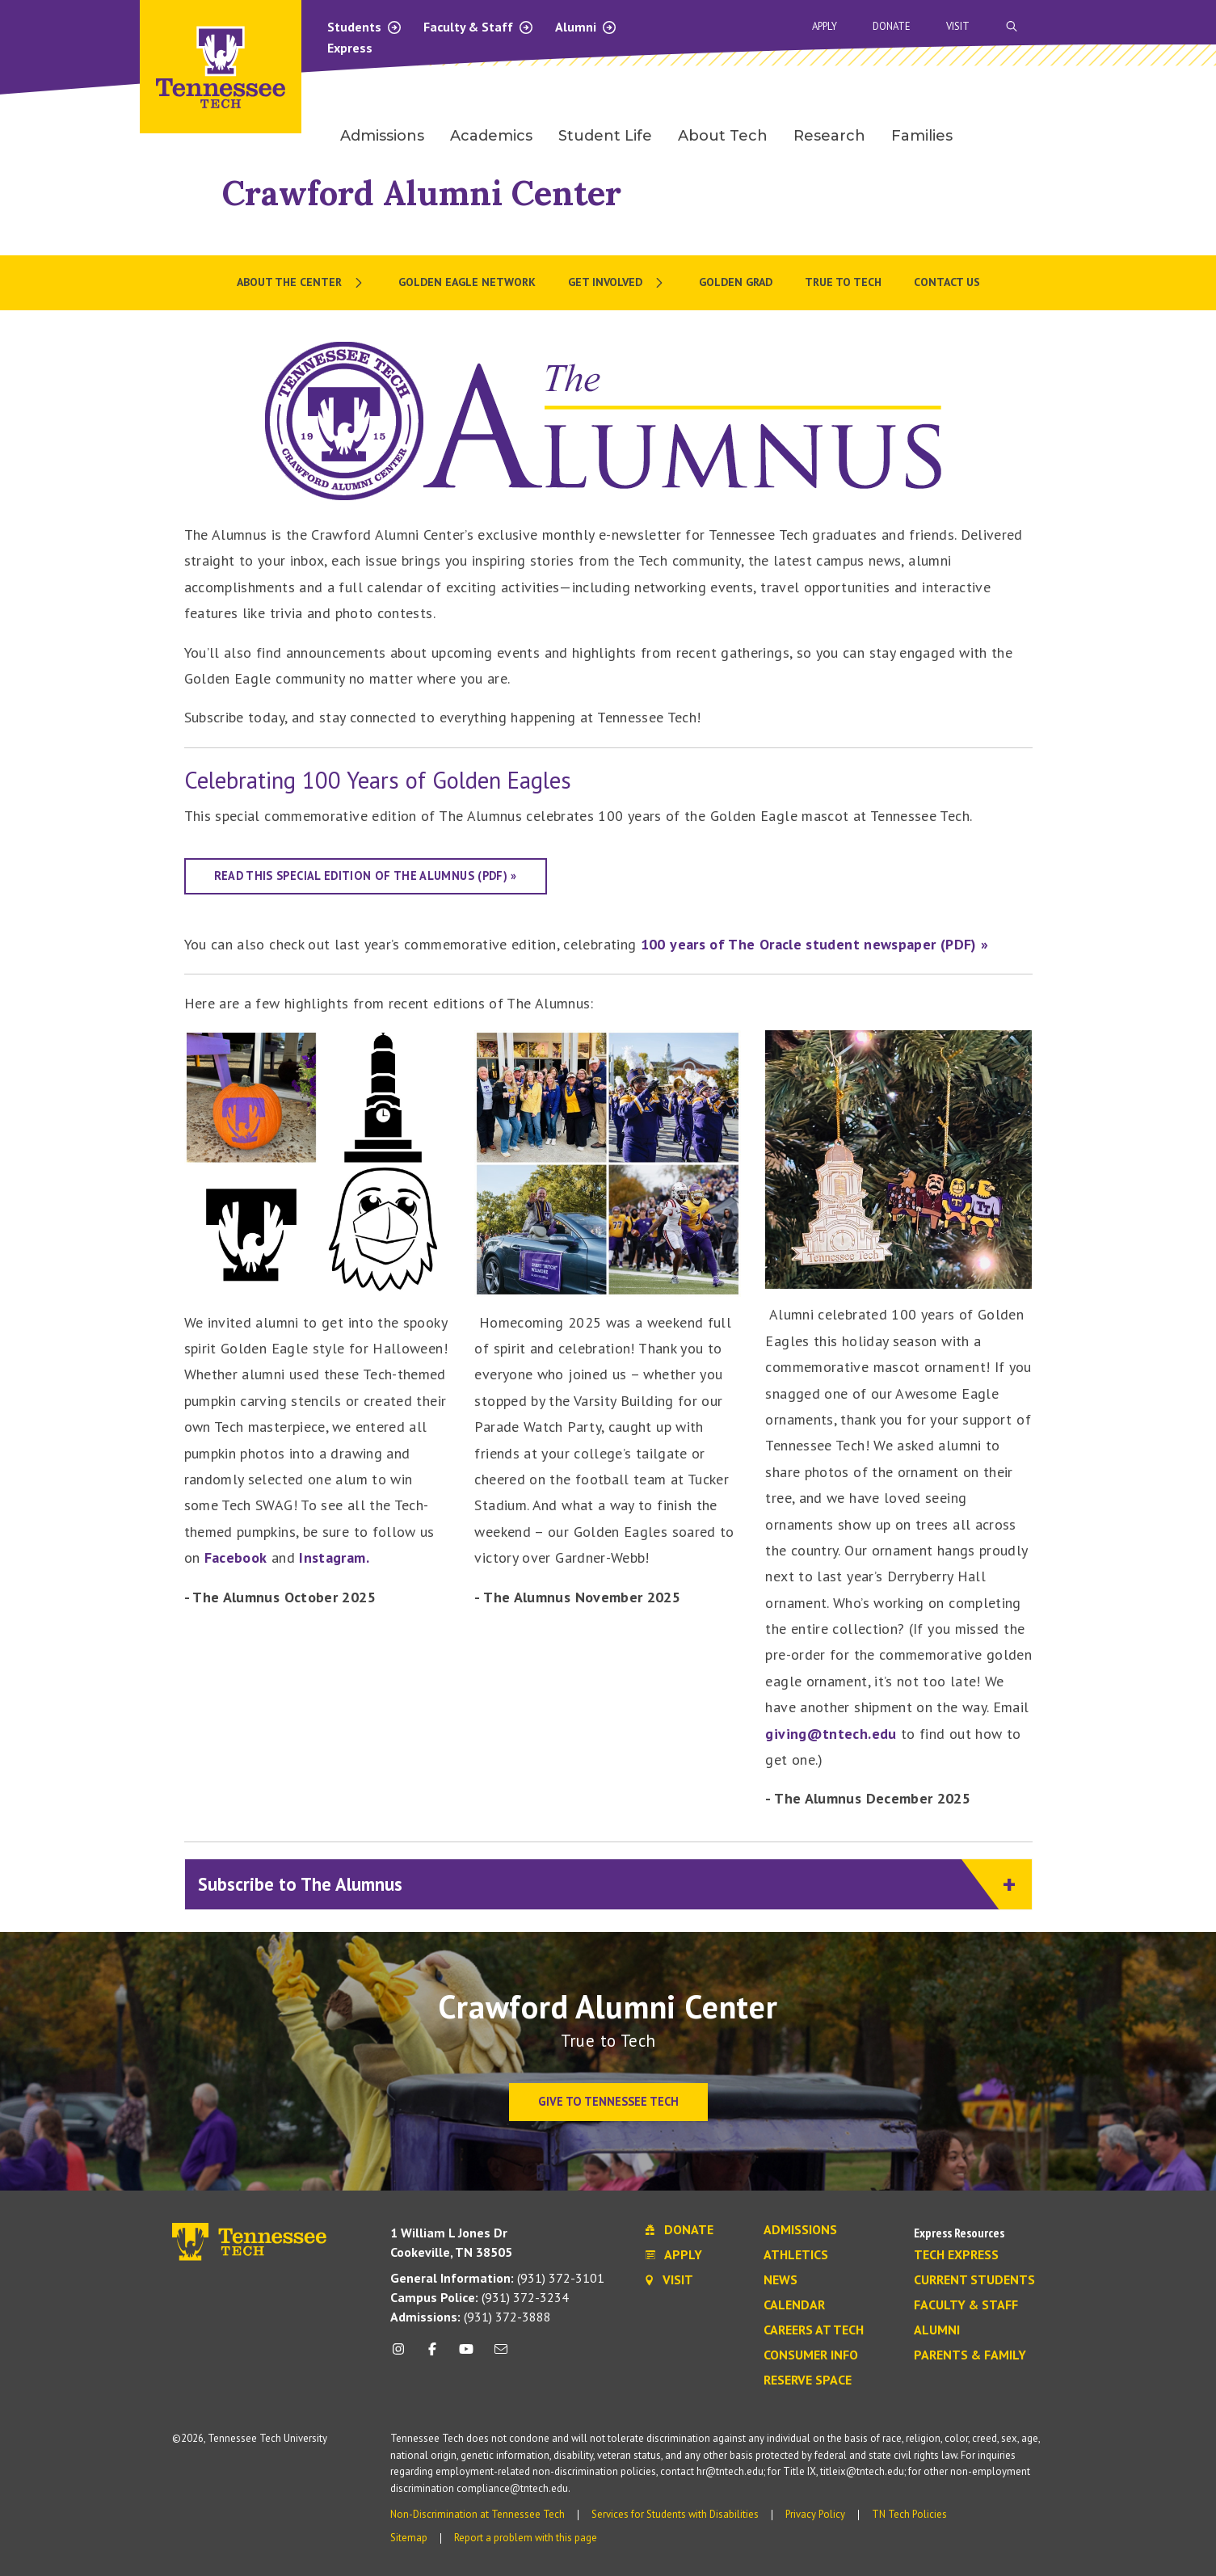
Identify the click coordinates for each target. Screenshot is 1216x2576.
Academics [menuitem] (491, 136)
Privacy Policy (815, 2514)
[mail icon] (500, 2355)
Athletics (796, 2255)
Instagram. (334, 1557)
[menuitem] (301, 282)
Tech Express (956, 2255)
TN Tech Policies (909, 2514)
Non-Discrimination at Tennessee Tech (477, 2514)
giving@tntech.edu (830, 1733)
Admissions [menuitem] (382, 136)
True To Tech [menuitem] (843, 282)
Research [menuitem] (829, 136)
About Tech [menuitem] (723, 136)
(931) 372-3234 (479, 2297)
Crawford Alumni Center (421, 192)
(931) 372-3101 (497, 2278)
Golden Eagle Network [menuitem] (467, 282)
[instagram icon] (402, 2355)
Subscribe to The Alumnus (598, 1884)
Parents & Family (970, 2355)
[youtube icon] (466, 2355)
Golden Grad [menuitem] (735, 282)
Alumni (586, 27)
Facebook (235, 1557)
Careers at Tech (814, 2330)
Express (349, 48)
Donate (892, 26)
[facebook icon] (432, 2355)
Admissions (800, 2230)
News (780, 2280)
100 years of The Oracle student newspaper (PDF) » (815, 944)
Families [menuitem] (922, 136)
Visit (958, 26)
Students (364, 27)
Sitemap (408, 2537)
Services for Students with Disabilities (675, 2514)
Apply (824, 26)
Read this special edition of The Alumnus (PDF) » (365, 875)
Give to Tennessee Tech (608, 2101)
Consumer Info (811, 2355)
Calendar (794, 2305)
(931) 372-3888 (470, 2317)
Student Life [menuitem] (605, 136)
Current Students (974, 2280)
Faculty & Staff (478, 27)
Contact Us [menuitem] (947, 282)
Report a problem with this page (525, 2537)
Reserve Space (808, 2380)
